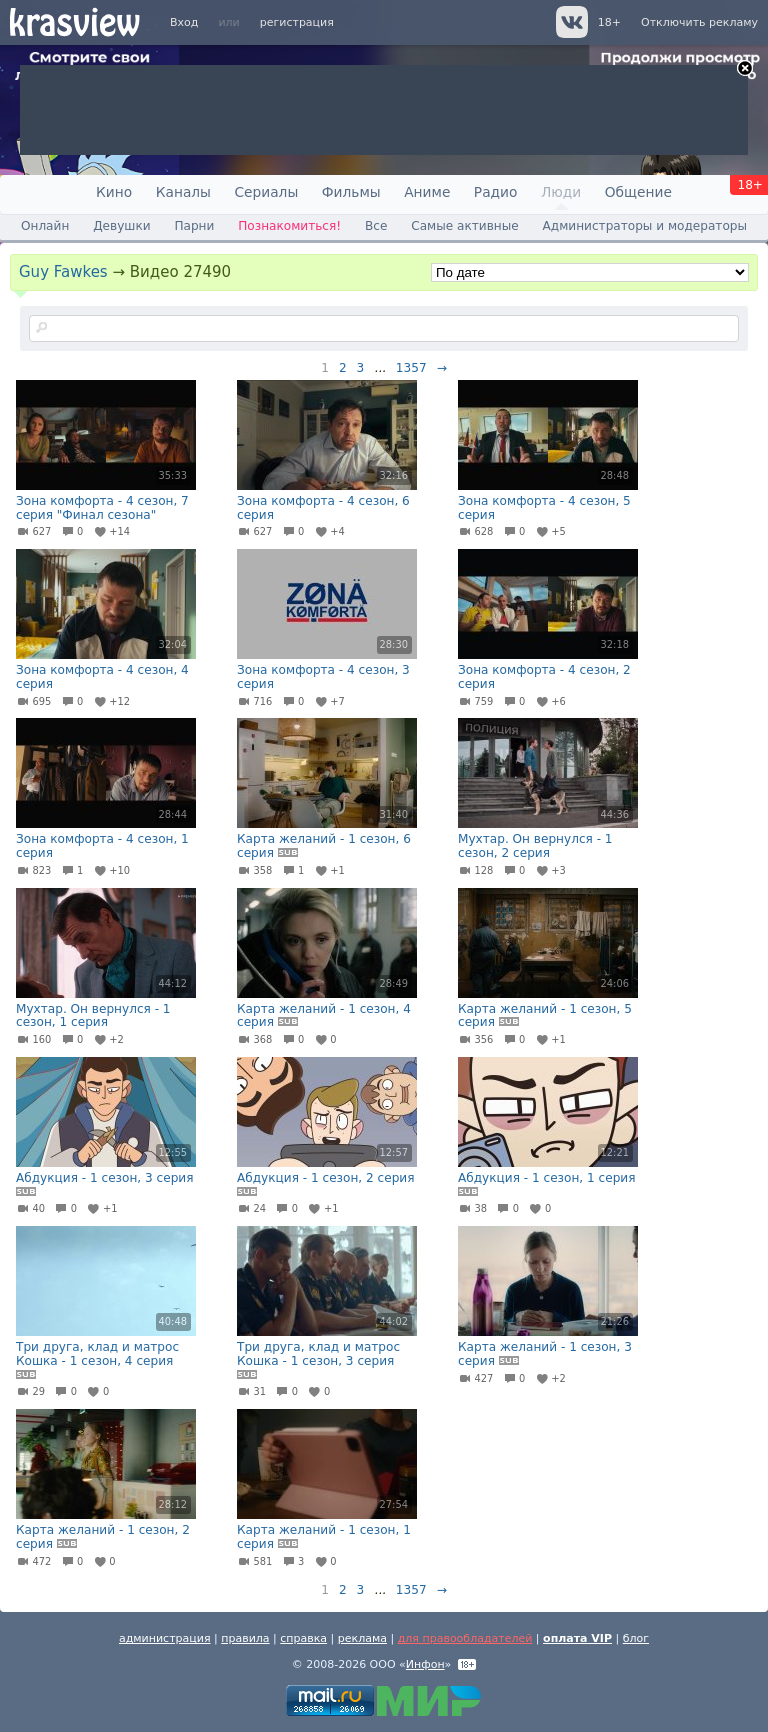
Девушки (121, 226)
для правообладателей (465, 1638)
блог (636, 1638)
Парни (194, 226)
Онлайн (45, 226)
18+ (609, 22)
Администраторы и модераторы (645, 226)
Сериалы (266, 192)
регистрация (297, 22)
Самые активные (464, 226)
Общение (638, 192)
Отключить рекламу (699, 22)
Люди (561, 192)
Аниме (427, 192)
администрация (165, 1638)
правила (245, 1638)
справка (303, 1638)
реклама (362, 1638)
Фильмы (351, 192)
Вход (184, 22)
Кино (114, 192)
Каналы (183, 192)
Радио (496, 192)
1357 (411, 368)
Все (376, 226)
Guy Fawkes (63, 272)
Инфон (425, 1664)
